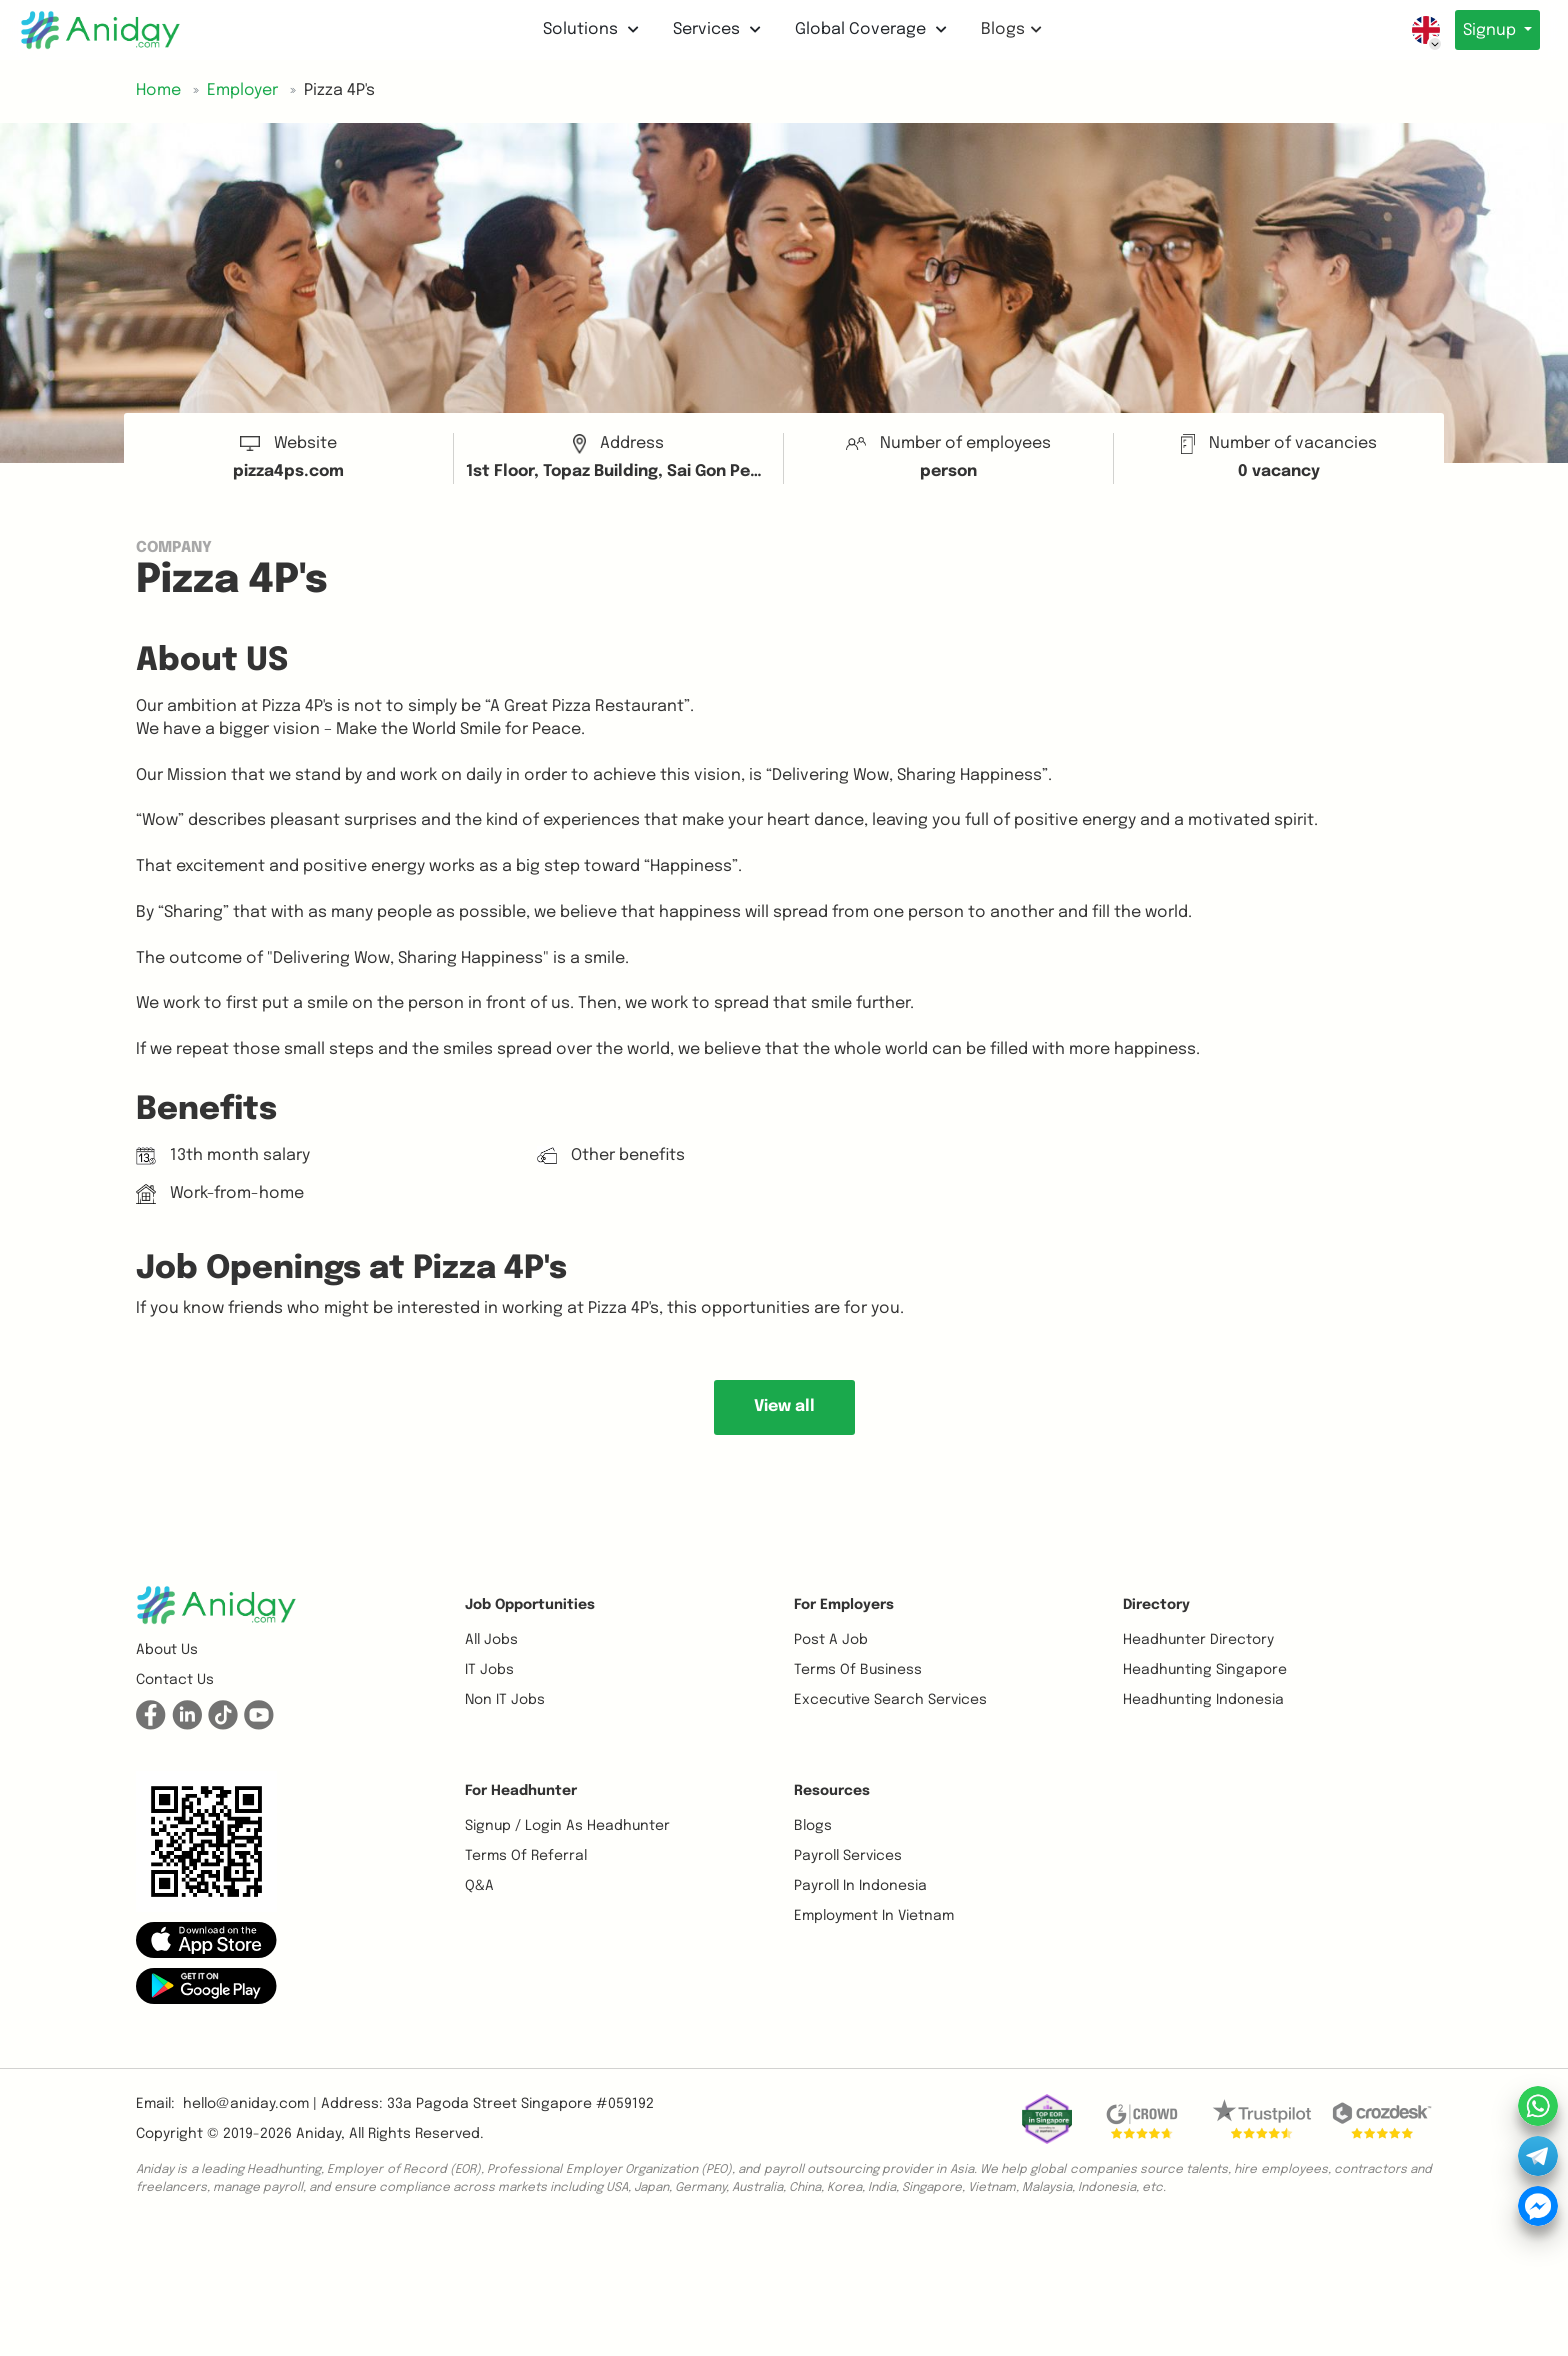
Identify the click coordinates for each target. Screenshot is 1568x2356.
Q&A (479, 1886)
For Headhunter (521, 1791)
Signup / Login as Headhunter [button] (567, 1826)
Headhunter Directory (1198, 1640)
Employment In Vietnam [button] (874, 1916)
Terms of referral (526, 1856)
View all (784, 1406)
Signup (1486, 30)
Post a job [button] (831, 1640)
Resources (832, 1791)
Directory (1156, 1605)
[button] (206, 1940)
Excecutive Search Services (890, 1700)
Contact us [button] (175, 1680)
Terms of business (858, 1670)
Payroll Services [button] (848, 1856)
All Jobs (491, 1640)
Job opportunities (530, 1605)
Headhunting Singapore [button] (1205, 1670)
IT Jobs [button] (489, 1670)
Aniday (318, 2134)
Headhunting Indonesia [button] (1203, 1700)
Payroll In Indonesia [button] (860, 1886)
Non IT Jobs (505, 1700)
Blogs (1006, 29)
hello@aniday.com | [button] (250, 2104)
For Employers (844, 1605)
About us (167, 1650)
